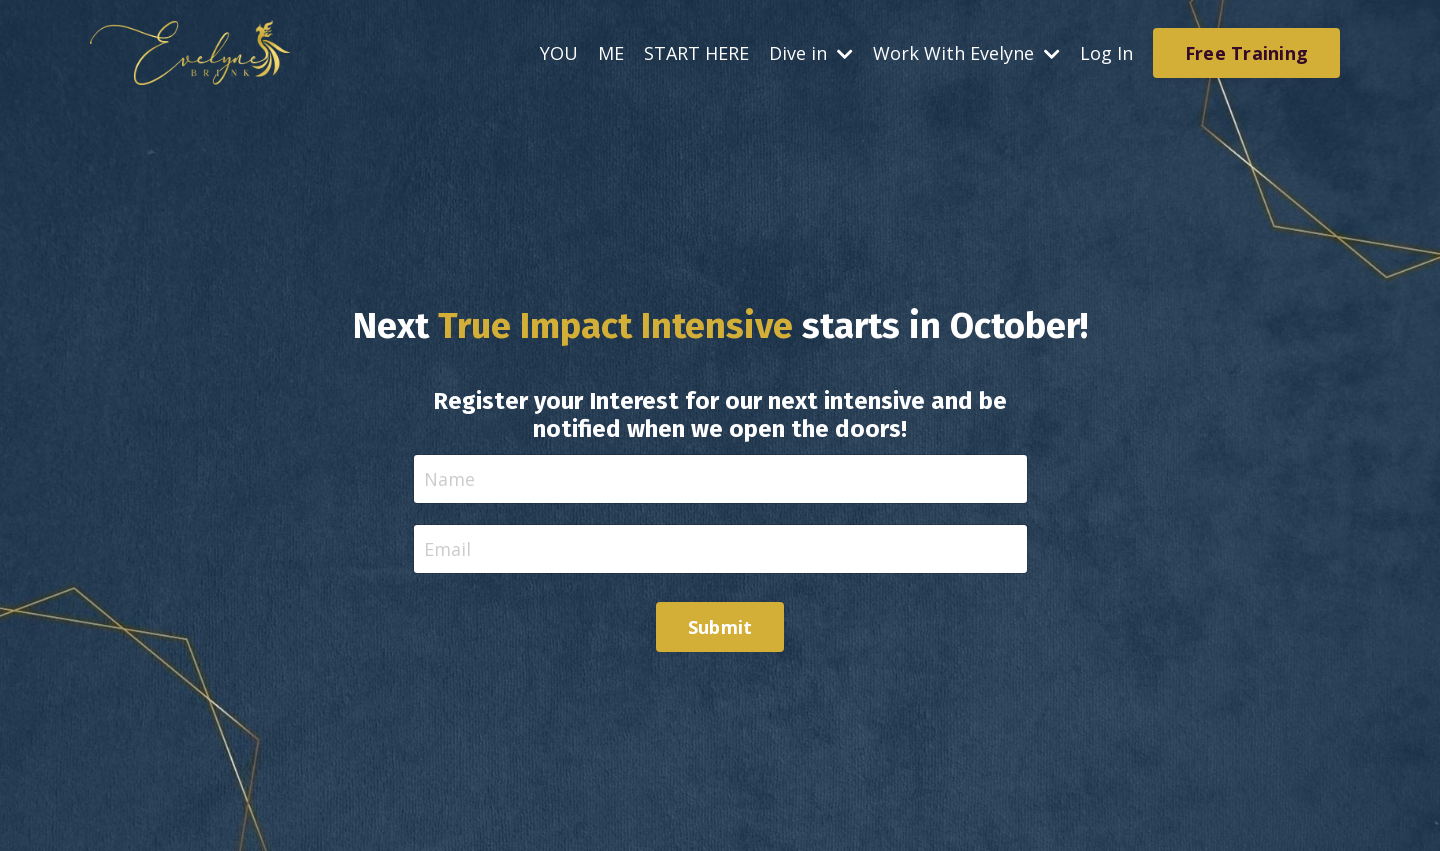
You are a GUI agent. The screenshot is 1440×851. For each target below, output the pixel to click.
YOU (559, 53)
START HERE (696, 53)
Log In (1106, 53)
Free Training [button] (1246, 53)
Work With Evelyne (966, 53)
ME (611, 53)
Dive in (811, 53)
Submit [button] (720, 627)
